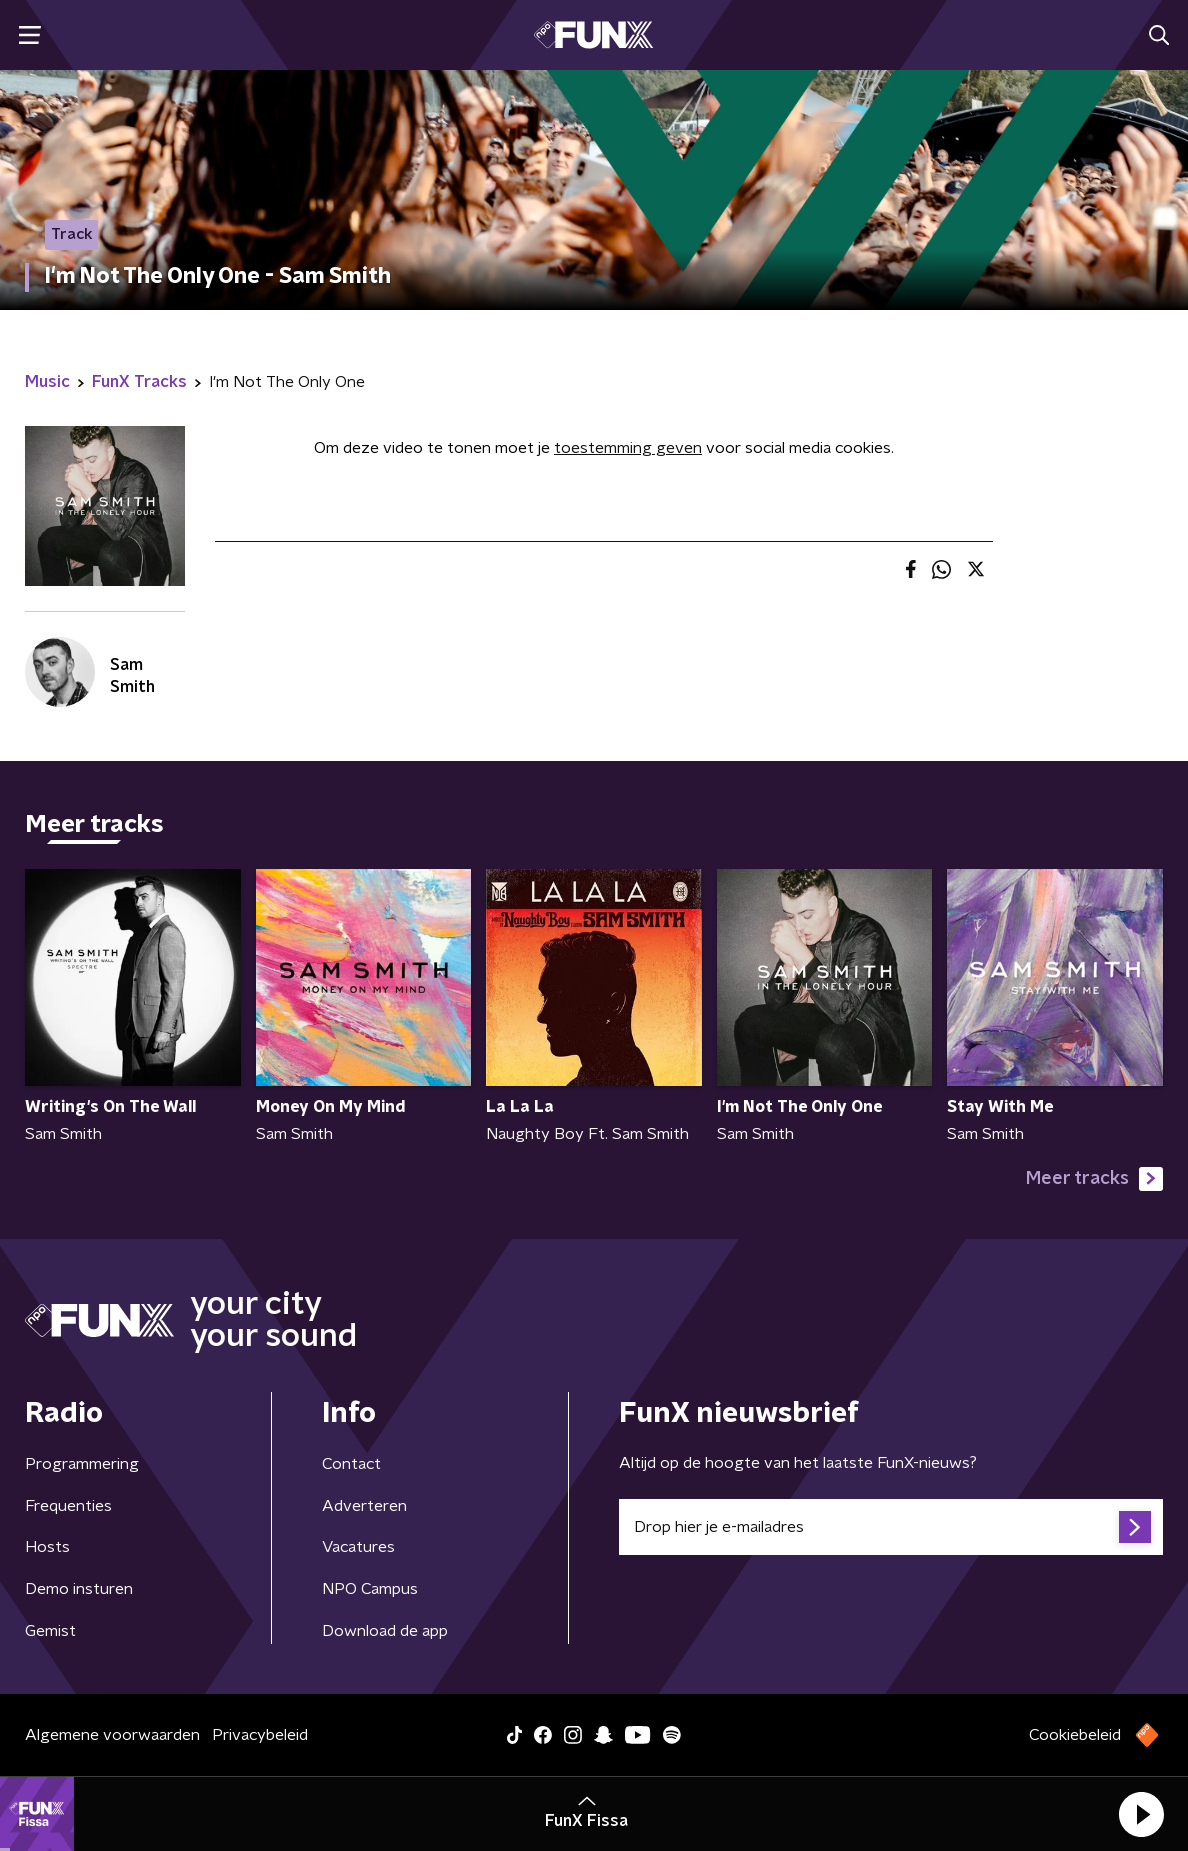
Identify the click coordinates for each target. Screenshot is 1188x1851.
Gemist (50, 1631)
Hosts (47, 1547)
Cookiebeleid (1075, 1735)
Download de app (385, 1631)
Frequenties (68, 1506)
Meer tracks (1094, 1179)
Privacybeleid (260, 1735)
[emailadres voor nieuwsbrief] (891, 1527)
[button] (1141, 1814)
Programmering (82, 1464)
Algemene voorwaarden (112, 1735)
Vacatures (358, 1547)
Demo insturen (79, 1589)
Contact (351, 1464)
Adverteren (364, 1506)
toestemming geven (628, 448)
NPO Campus (370, 1589)
